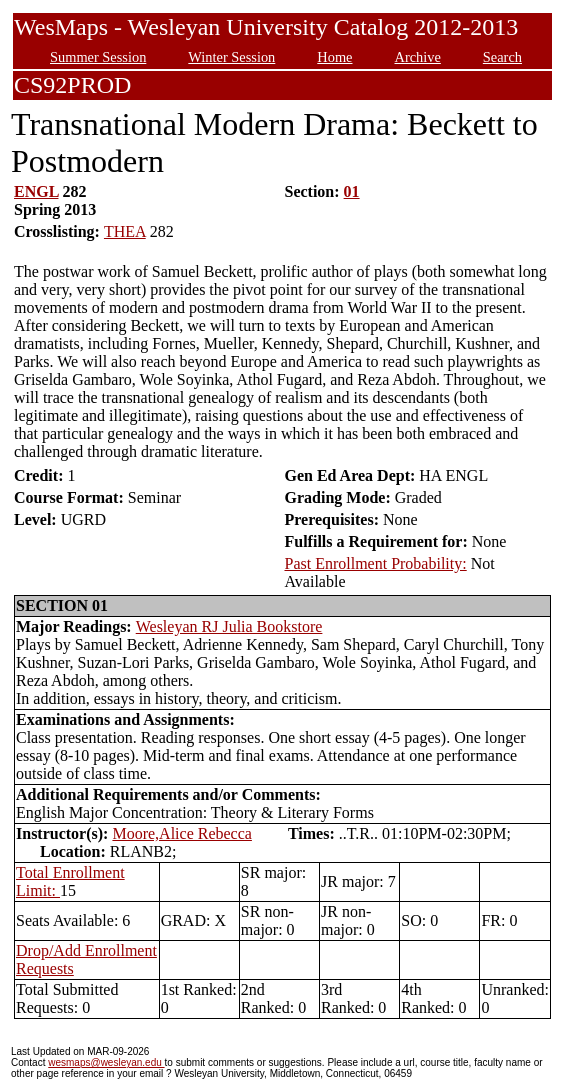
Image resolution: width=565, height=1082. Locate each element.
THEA (125, 231)
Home (334, 57)
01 (352, 191)
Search (502, 57)
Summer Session (98, 57)
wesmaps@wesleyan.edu (106, 1062)
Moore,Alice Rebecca (181, 833)
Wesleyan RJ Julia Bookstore (229, 626)
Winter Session (231, 57)
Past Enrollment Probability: (375, 563)
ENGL (36, 191)
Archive (417, 57)
